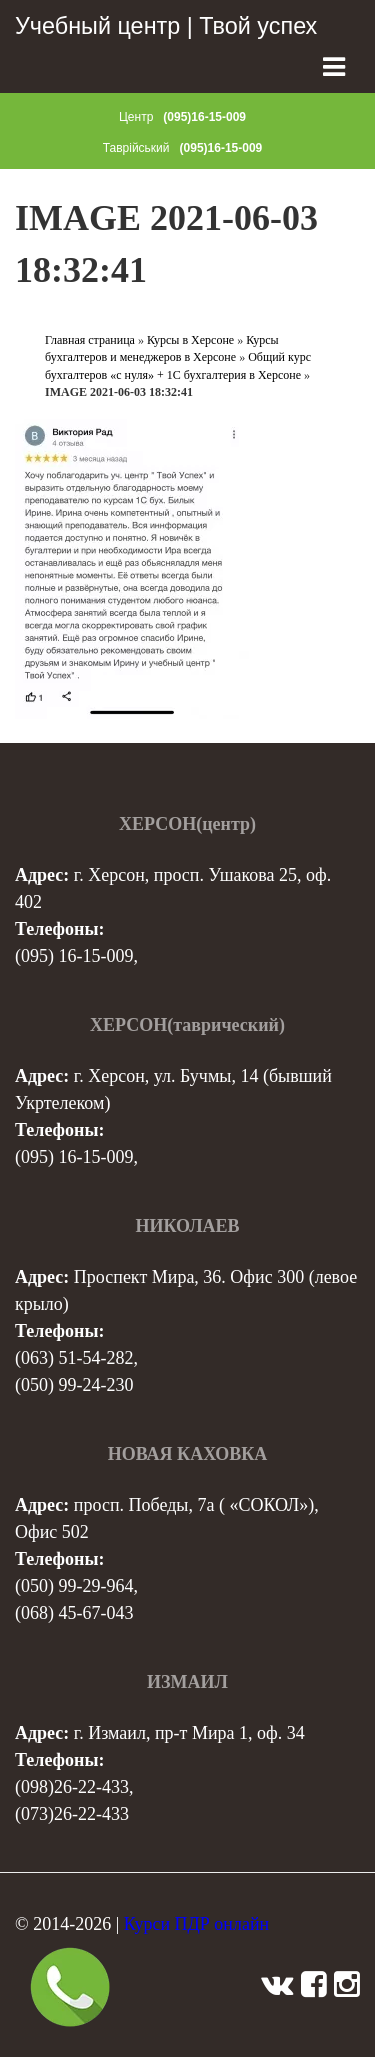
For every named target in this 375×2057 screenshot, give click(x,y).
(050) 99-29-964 (74, 1586)
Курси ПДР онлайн (196, 1924)
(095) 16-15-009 (74, 956)
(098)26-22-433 (72, 1787)
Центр (136, 117)
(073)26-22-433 (72, 1814)
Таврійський (136, 148)
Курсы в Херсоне (190, 340)
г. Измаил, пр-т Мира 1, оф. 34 (189, 1733)
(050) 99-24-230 (74, 1385)
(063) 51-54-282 (74, 1358)
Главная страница (90, 340)
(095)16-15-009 (204, 117)
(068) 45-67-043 (74, 1613)
